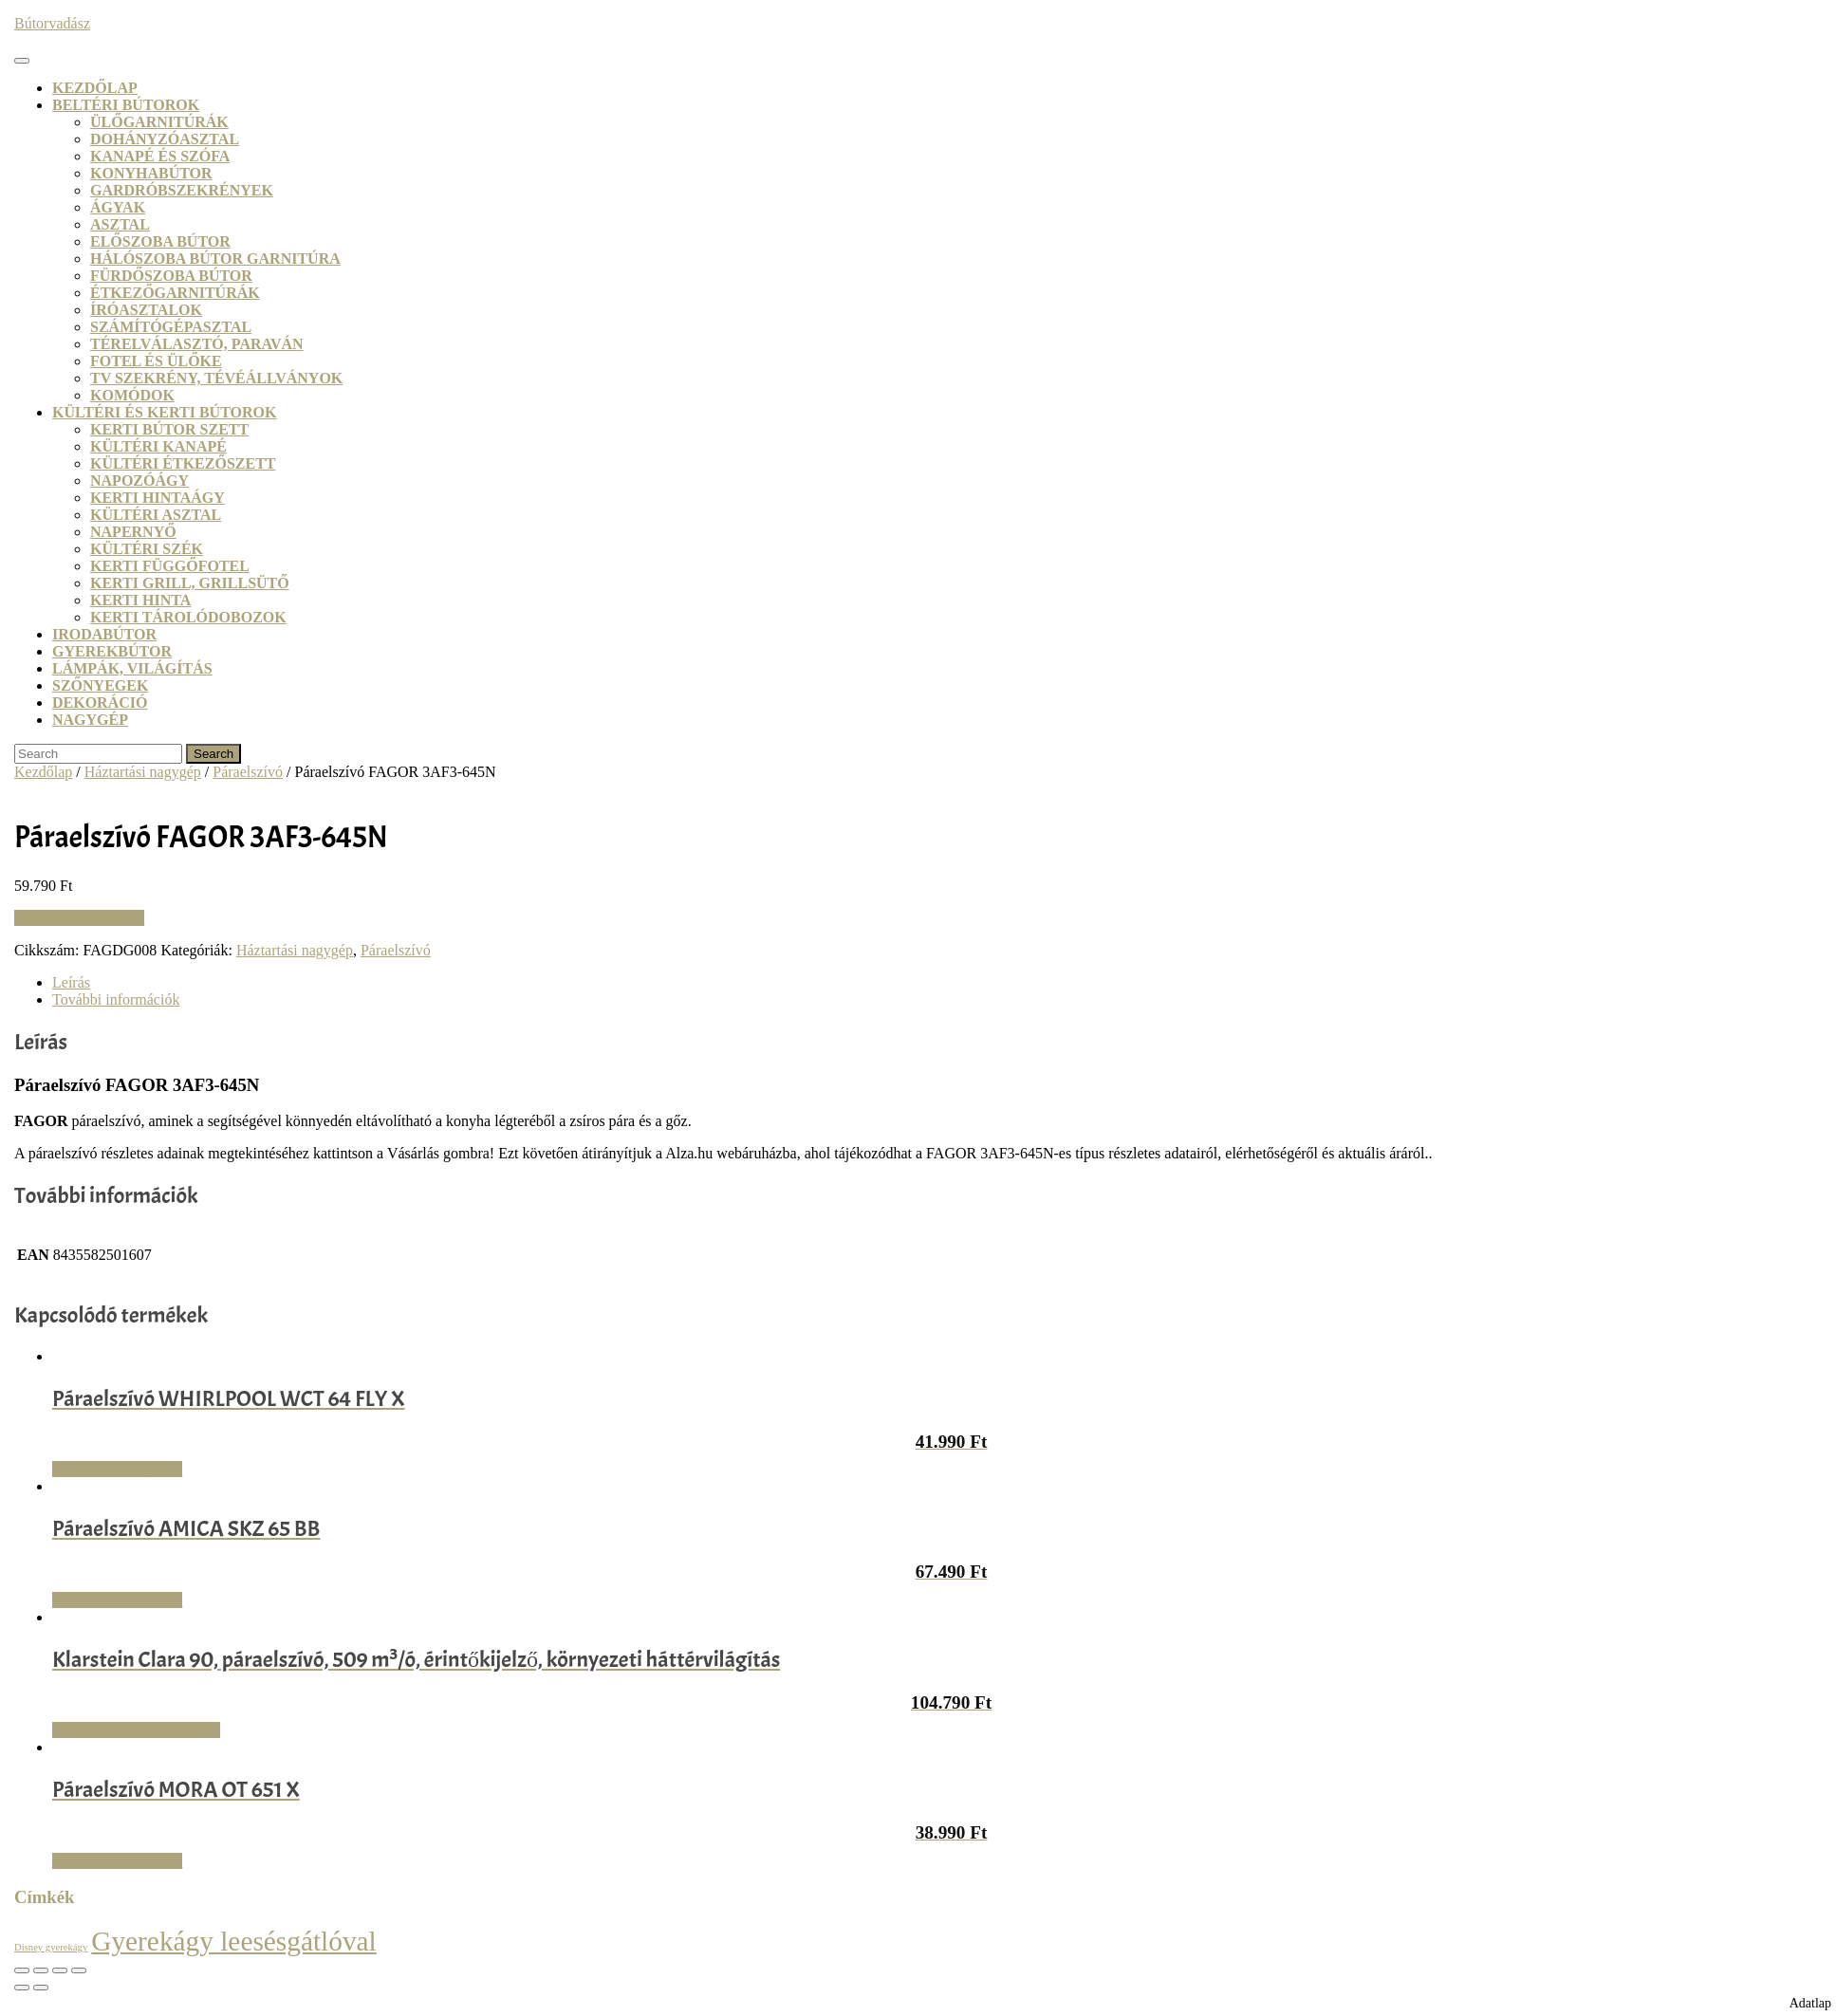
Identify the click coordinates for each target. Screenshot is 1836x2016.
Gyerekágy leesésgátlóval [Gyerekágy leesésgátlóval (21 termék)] (234, 1941)
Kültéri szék (146, 549)
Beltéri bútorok (125, 105)
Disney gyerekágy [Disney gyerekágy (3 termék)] (50, 1947)
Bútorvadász (52, 23)
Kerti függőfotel (170, 566)
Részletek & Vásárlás (79, 918)
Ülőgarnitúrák (159, 122)
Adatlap (1810, 2003)
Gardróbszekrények (181, 190)
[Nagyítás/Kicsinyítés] (21, 1970)
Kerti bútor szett (169, 429)
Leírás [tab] (71, 982)
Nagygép (90, 720)
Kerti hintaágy (157, 498)
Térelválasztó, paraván (197, 344)
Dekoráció (99, 702)
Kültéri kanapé (158, 446)
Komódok (132, 395)
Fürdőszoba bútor (171, 276)
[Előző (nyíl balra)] (21, 1987)
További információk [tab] (115, 999)
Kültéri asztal (155, 515)
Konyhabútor (151, 173)
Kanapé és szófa (160, 156)
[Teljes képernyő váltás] (40, 1970)
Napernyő (133, 532)
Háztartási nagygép (142, 772)
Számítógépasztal (170, 327)
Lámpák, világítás (132, 668)
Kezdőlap (95, 88)
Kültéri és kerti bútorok (164, 412)
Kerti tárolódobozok (188, 617)
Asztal (120, 224)
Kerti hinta (140, 600)
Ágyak (117, 207)
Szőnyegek (100, 685)
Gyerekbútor (112, 651)
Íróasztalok (146, 310)
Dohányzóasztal (164, 139)
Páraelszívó (248, 772)
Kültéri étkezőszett (183, 463)
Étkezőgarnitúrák (175, 293)
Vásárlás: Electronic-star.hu (136, 1730)
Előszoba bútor (160, 241)
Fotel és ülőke (156, 361)
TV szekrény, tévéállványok (216, 378)
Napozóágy (139, 480)
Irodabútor (104, 634)
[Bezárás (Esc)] (78, 1970)
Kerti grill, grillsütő (189, 583)
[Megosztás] (59, 1970)
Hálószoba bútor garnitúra (215, 258)
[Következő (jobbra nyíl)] (40, 1987)
